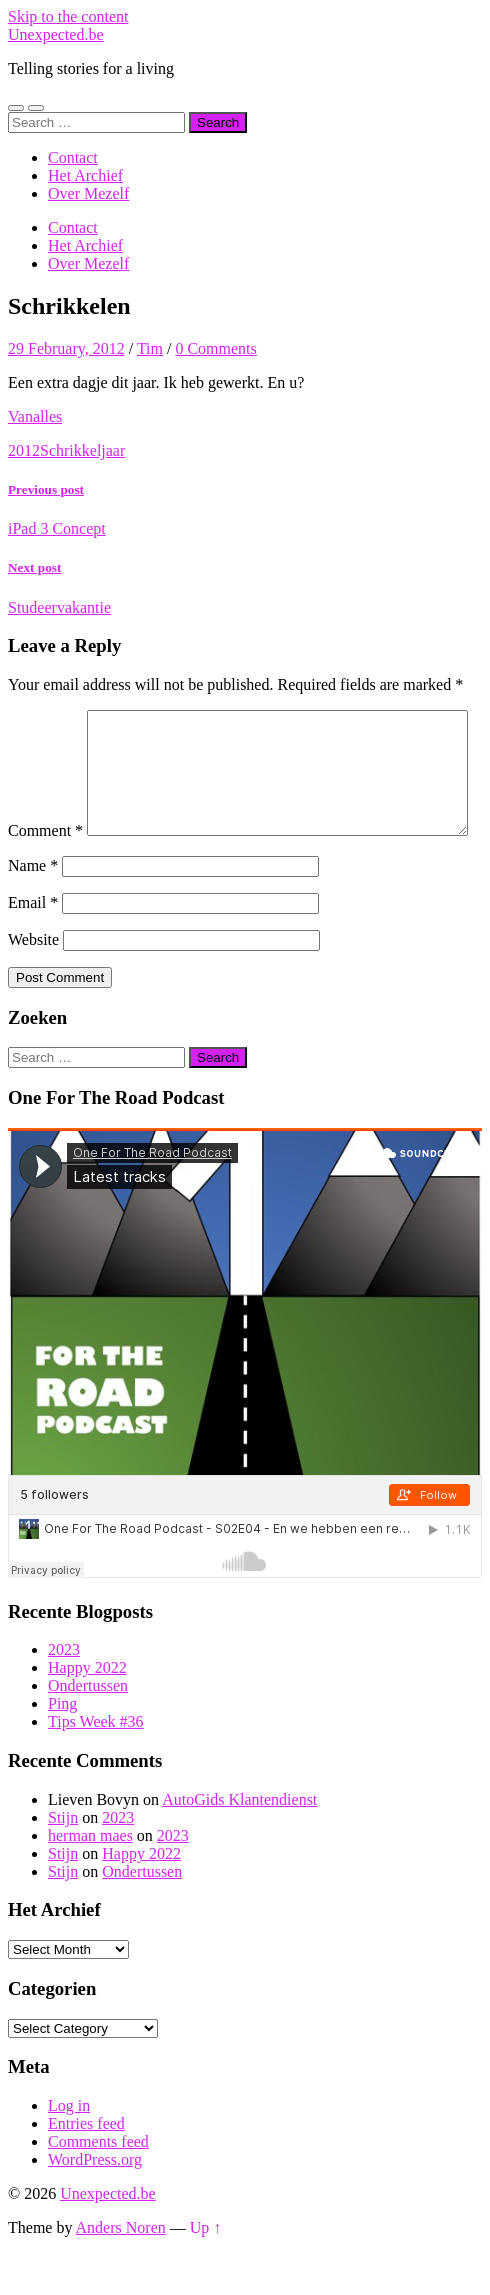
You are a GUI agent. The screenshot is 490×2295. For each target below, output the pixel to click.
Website (33, 981)
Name (33, 907)
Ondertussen (88, 1727)
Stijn (63, 1859)
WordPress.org (95, 2201)
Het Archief (85, 175)
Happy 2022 (87, 1709)
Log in (69, 2147)
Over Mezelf (88, 193)
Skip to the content (68, 16)
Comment (45, 718)
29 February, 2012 (66, 348)
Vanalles (35, 416)
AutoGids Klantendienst (239, 1841)
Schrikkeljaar (82, 450)
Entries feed (86, 2165)
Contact (73, 157)
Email (33, 944)
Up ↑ (206, 2269)
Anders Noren (121, 2269)
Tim (150, 348)
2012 (24, 450)
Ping (62, 1745)
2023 (64, 1691)
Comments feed (98, 2183)
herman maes (90, 1877)
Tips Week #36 (96, 1763)
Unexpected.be (56, 34)
